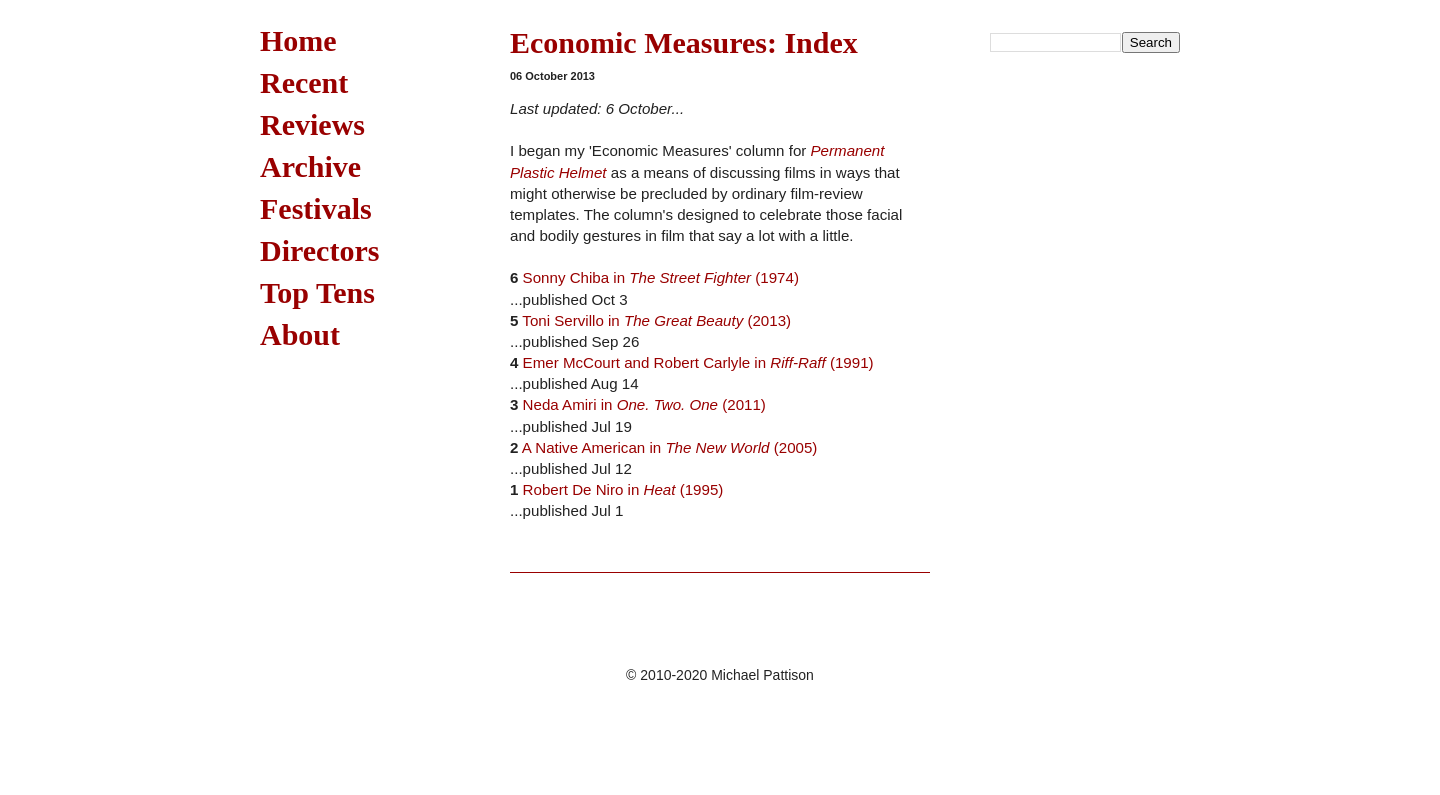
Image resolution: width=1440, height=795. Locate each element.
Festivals (316, 208)
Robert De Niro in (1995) (623, 489)
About (300, 334)
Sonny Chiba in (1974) (661, 277)
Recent (304, 82)
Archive (310, 166)
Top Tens (317, 292)
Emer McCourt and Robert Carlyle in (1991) (698, 362)
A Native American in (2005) (670, 447)
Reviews (312, 124)
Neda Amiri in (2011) (644, 404)
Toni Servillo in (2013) (656, 320)
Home (298, 40)
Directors (319, 250)
